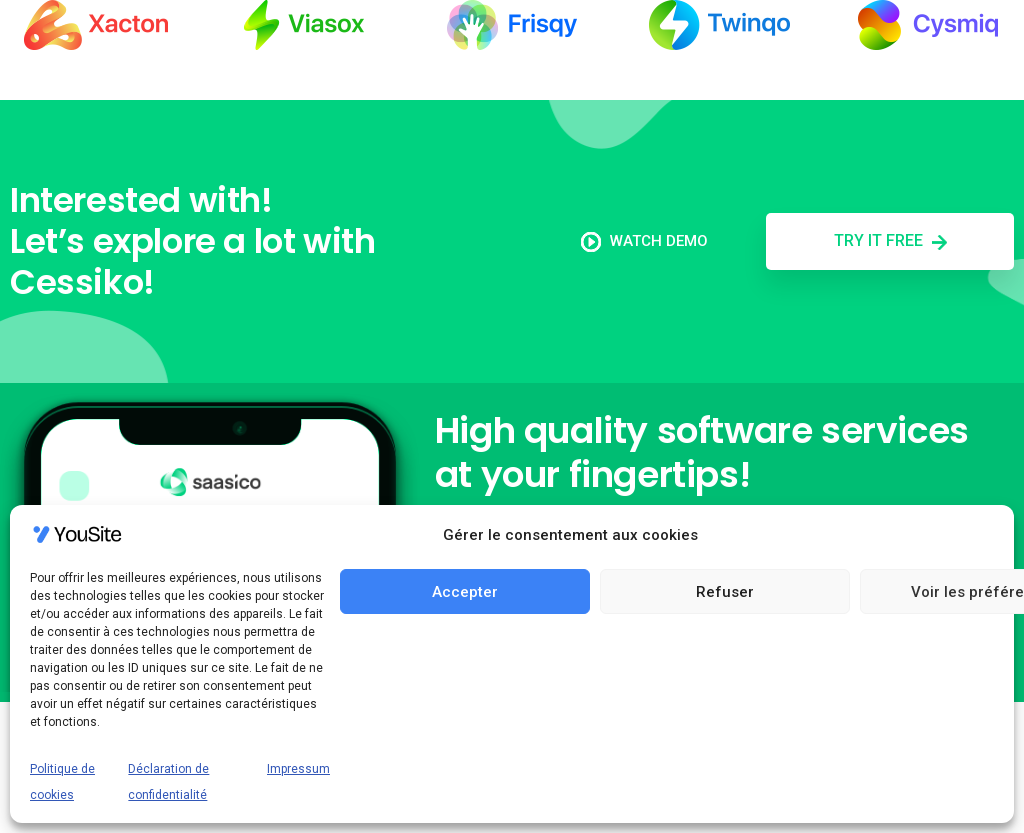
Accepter (465, 592)
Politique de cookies (62, 782)
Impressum (298, 769)
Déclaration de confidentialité (168, 782)
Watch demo (644, 241)
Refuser (725, 592)
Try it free (890, 240)
